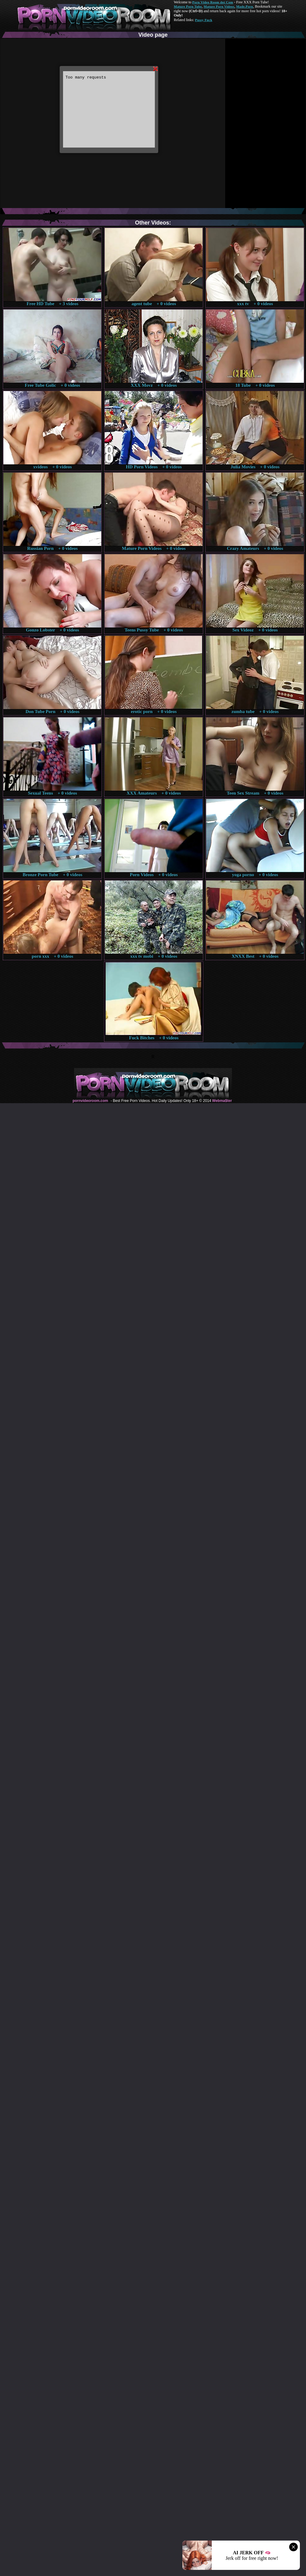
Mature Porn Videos (219, 6)
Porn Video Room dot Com (212, 2)
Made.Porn (244, 6)
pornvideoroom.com (90, 1101)
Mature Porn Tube (188, 6)
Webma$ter (222, 1101)
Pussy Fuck (203, 20)
